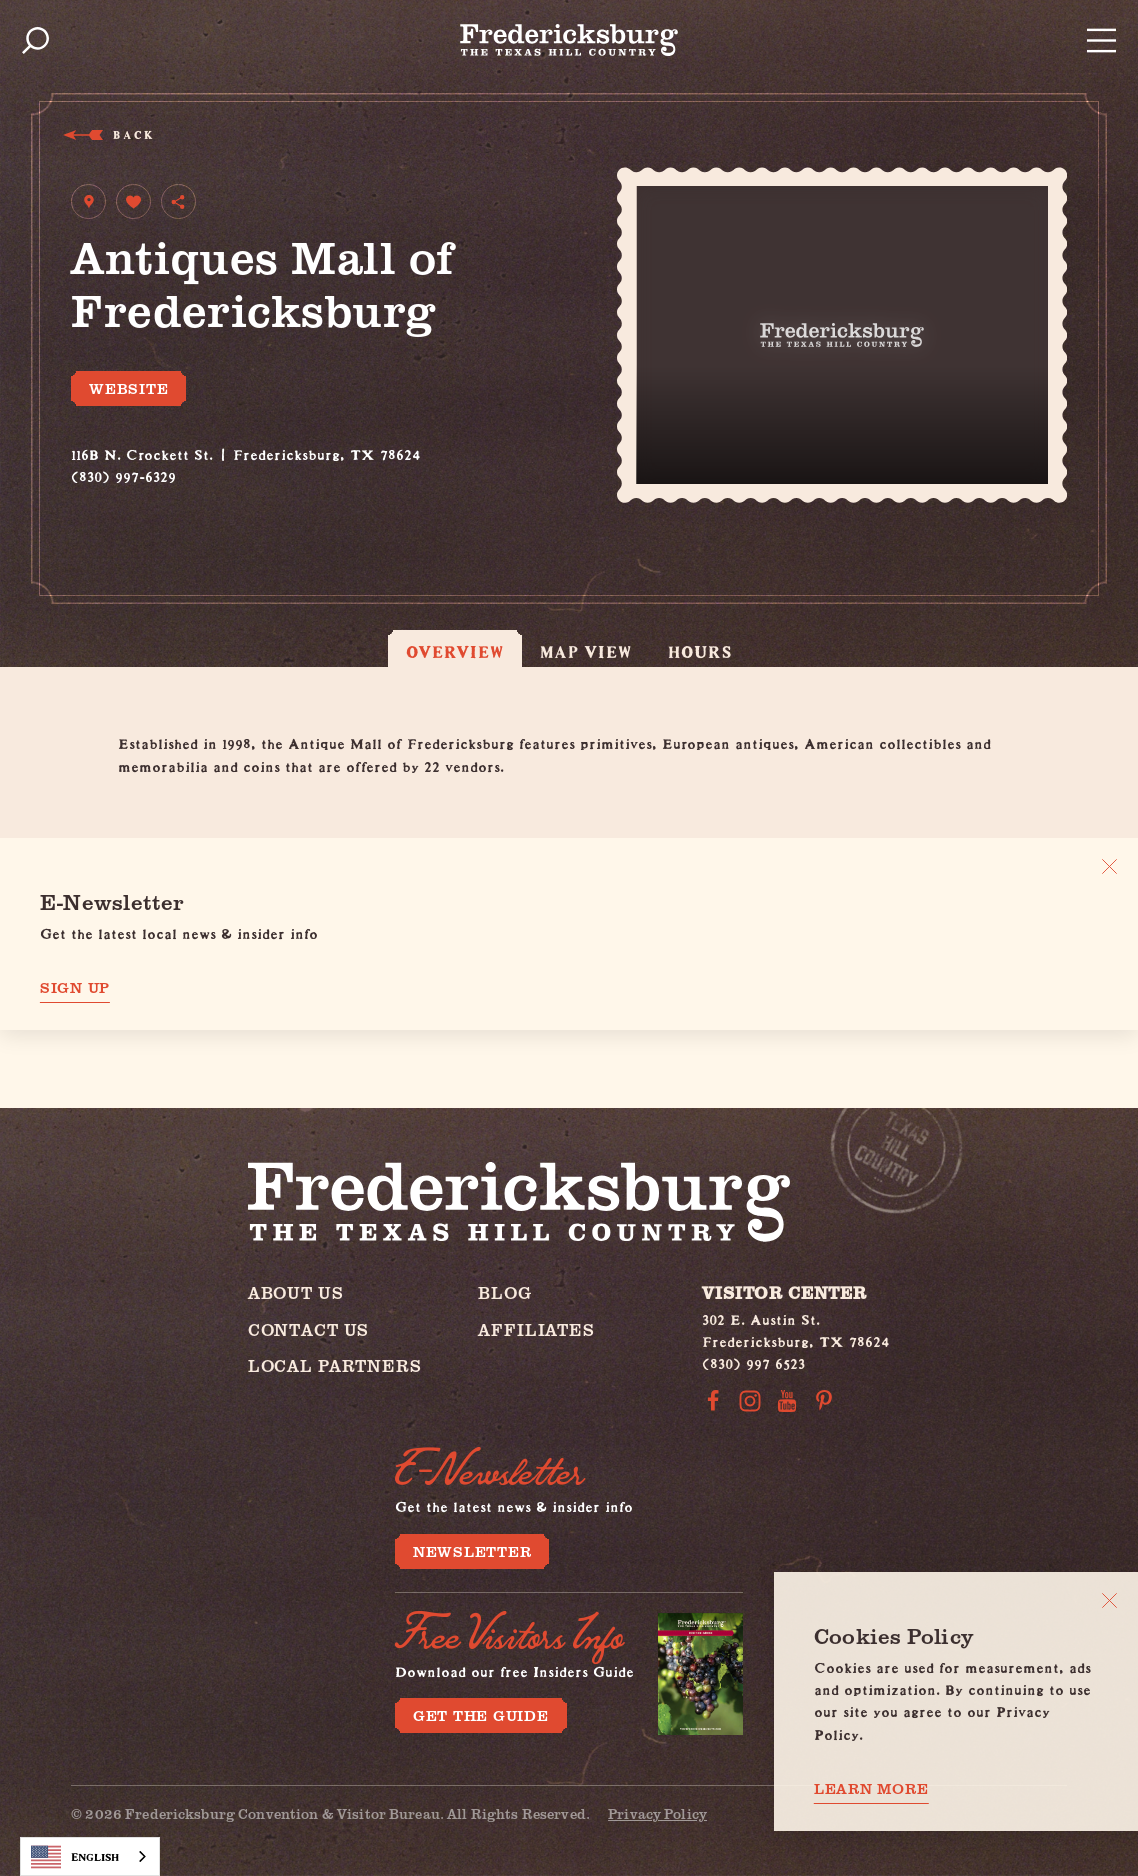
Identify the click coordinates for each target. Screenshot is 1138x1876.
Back (132, 134)
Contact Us (308, 1329)
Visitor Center (784, 1292)
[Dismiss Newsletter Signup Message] (1109, 866)
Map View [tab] (586, 651)
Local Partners (335, 1365)
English (75, 1857)
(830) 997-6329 (123, 473)
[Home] (569, 40)
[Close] (1109, 1600)
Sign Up (75, 987)
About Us (296, 1292)
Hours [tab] (700, 651)
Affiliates (536, 1329)
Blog (504, 1292)
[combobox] (90, 1856)
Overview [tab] (455, 651)
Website (128, 388)
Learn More (871, 1788)
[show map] (88, 201)
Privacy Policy (657, 1813)
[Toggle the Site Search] (35, 40)
